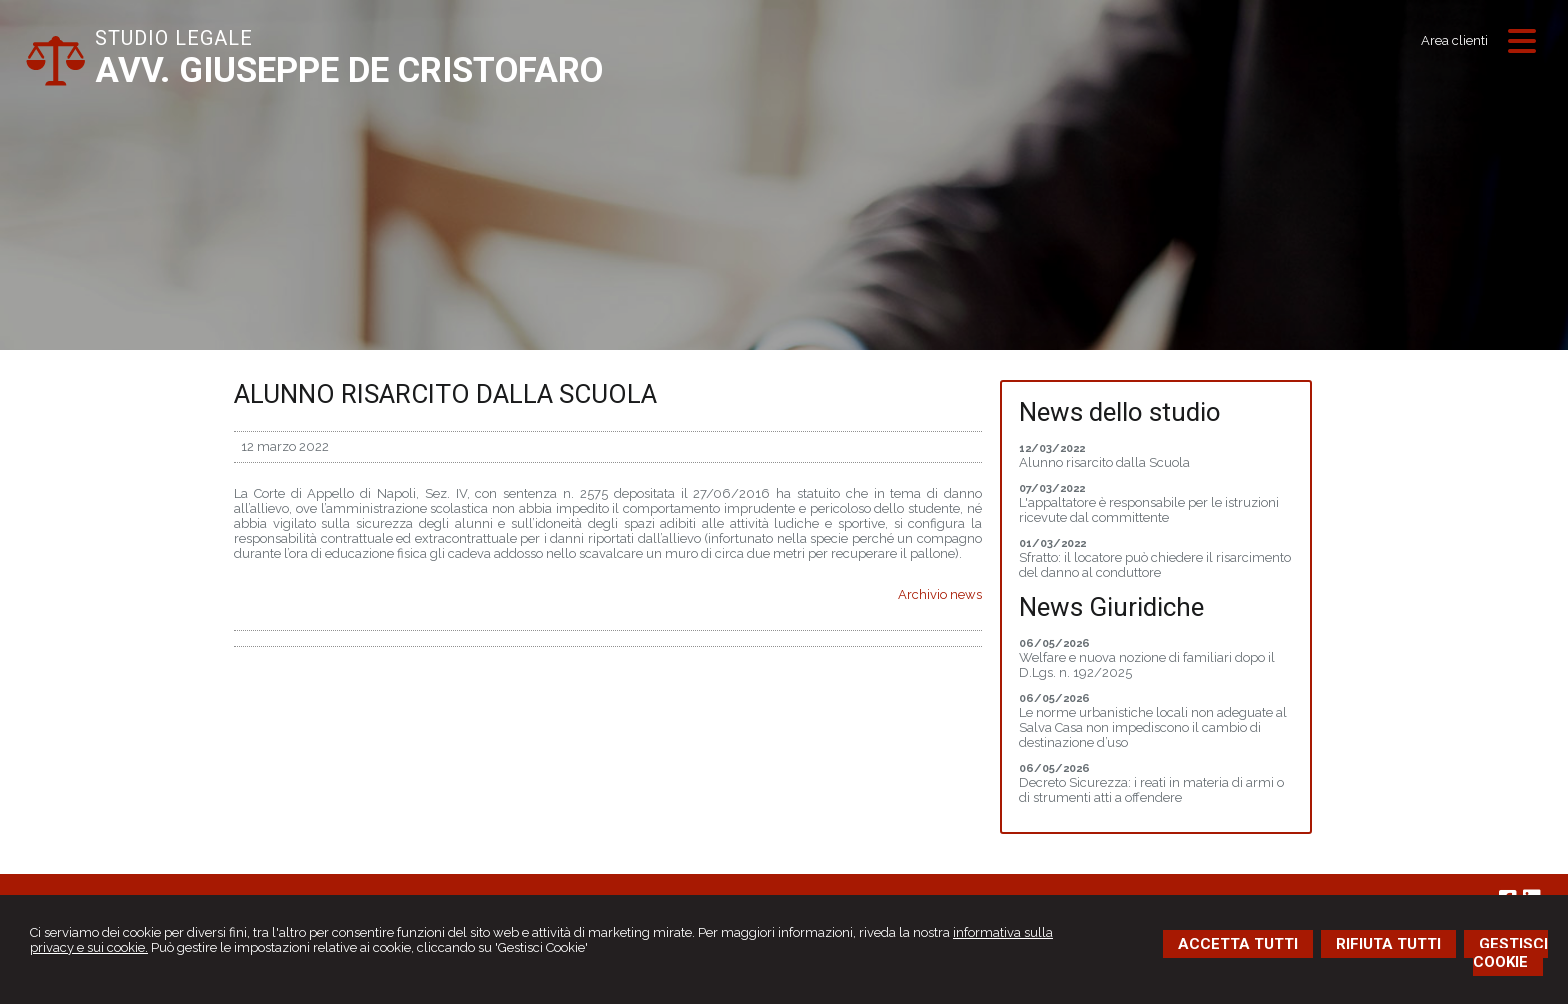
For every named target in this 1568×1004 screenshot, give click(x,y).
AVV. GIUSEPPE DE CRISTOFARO (349, 70)
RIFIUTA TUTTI (1388, 944)
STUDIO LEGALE (174, 38)
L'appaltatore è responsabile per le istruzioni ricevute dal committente (1149, 510)
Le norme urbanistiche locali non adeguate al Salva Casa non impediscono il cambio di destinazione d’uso (1153, 727)
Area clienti (1454, 40)
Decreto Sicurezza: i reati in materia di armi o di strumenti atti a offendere (1151, 790)
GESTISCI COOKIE (1510, 953)
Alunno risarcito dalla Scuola (1104, 462)
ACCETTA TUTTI (1238, 944)
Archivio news (940, 594)
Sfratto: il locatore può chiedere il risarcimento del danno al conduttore (1155, 565)
